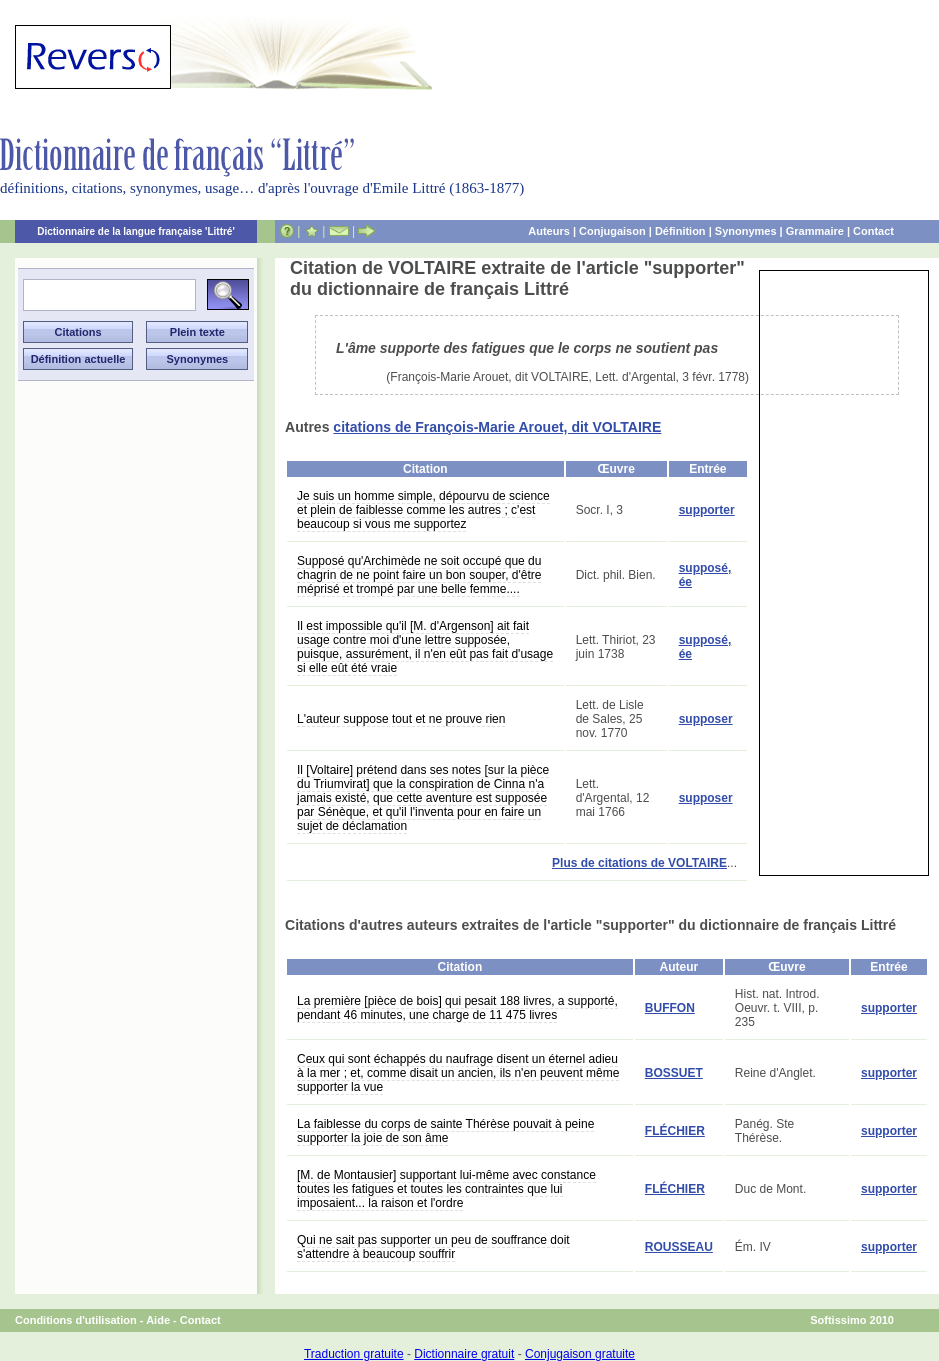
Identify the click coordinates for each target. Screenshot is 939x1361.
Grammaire (815, 231)
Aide (158, 1320)
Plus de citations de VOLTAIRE (639, 863)
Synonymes (746, 231)
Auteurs (549, 231)
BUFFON (670, 1008)
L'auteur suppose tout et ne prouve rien (401, 719)
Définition (680, 231)
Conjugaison (612, 231)
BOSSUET (674, 1073)
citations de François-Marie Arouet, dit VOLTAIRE (497, 427)
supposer (706, 719)
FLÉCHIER (675, 1131)
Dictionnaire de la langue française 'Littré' (136, 231)
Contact (873, 231)
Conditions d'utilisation (76, 1320)
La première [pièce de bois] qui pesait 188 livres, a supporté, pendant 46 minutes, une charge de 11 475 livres (457, 1008)
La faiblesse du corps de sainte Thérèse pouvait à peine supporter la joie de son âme (445, 1131)
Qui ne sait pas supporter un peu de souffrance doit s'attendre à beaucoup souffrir (433, 1247)
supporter (707, 510)
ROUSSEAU (679, 1247)
